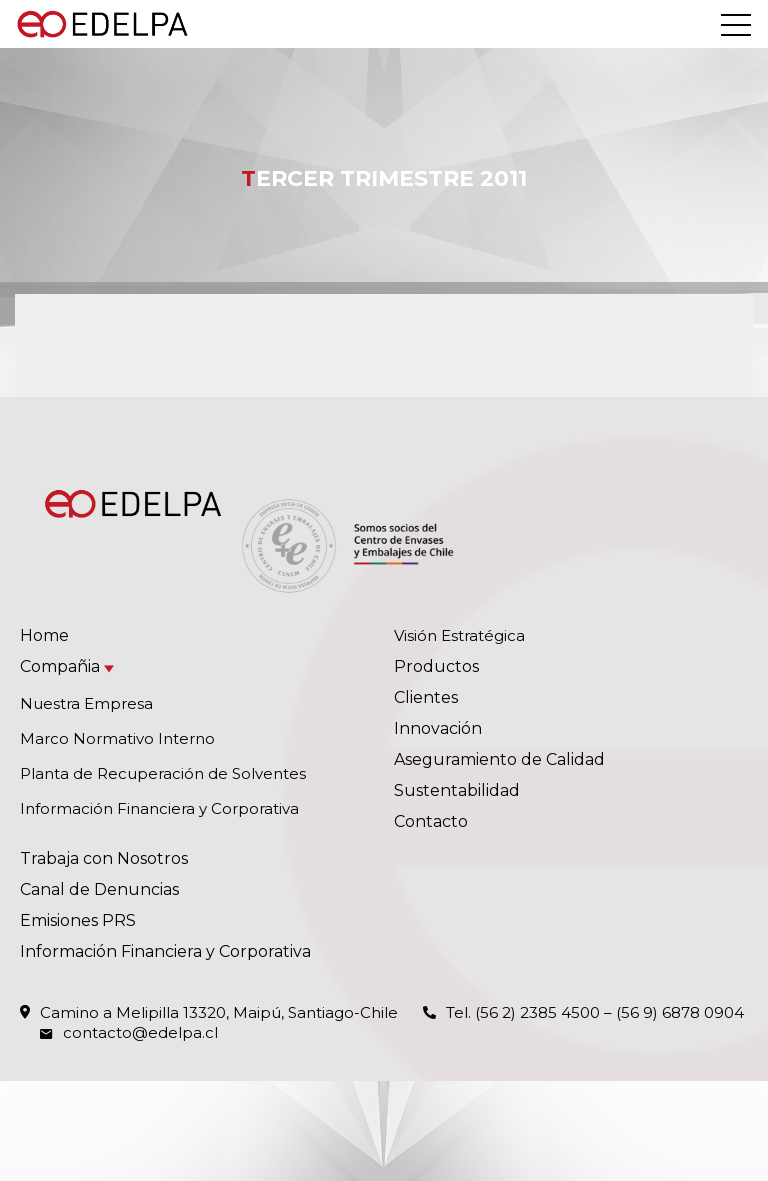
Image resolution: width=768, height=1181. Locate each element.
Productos (436, 666)
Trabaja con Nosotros (104, 858)
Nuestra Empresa (86, 703)
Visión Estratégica (459, 635)
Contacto (431, 821)
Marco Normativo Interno (117, 738)
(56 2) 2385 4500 (537, 1012)
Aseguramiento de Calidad (499, 759)
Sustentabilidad (457, 790)
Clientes (426, 697)
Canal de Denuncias (99, 889)
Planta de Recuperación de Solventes (163, 773)
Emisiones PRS (78, 920)
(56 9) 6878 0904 (680, 1012)
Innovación (438, 728)
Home (44, 635)
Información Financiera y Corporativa (159, 808)
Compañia (60, 666)
